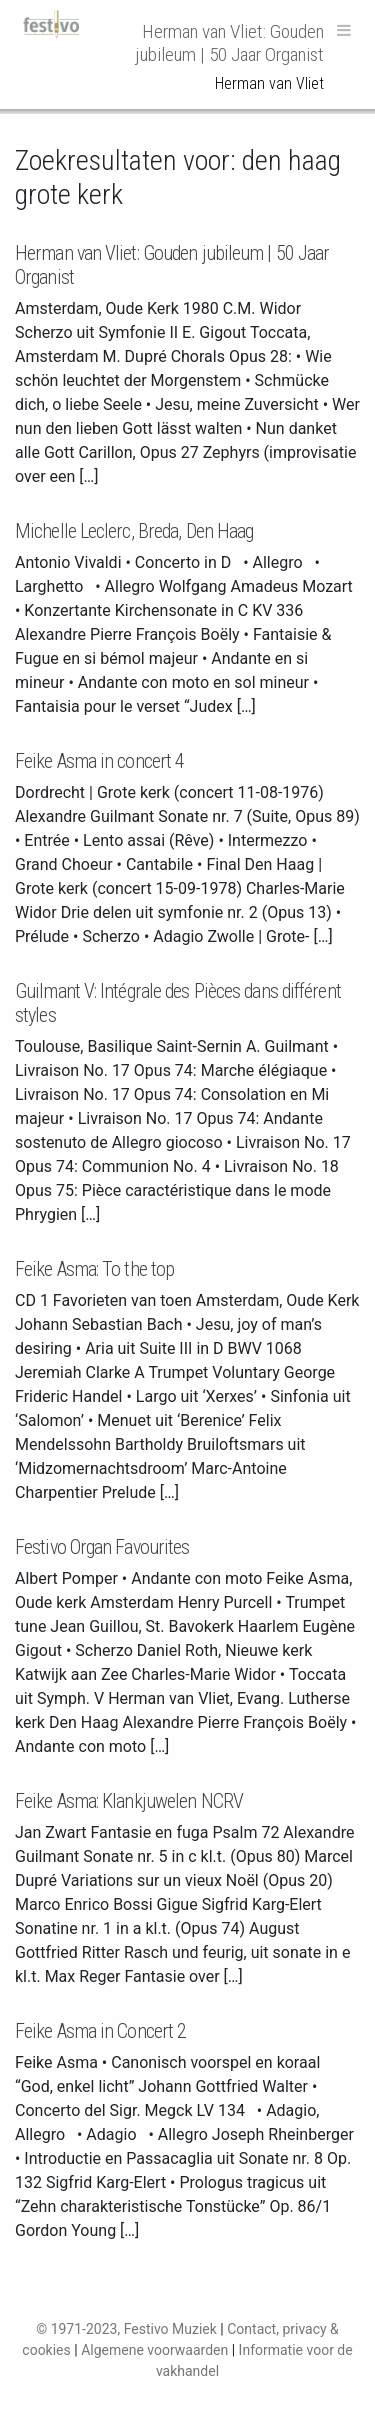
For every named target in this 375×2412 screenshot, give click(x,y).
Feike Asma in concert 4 (99, 761)
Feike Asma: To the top (94, 1269)
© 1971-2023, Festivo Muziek (126, 2329)
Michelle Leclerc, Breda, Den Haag (134, 531)
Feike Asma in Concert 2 (100, 2031)
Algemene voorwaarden (154, 2350)
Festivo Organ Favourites (102, 1547)
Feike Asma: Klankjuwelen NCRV (129, 1801)
